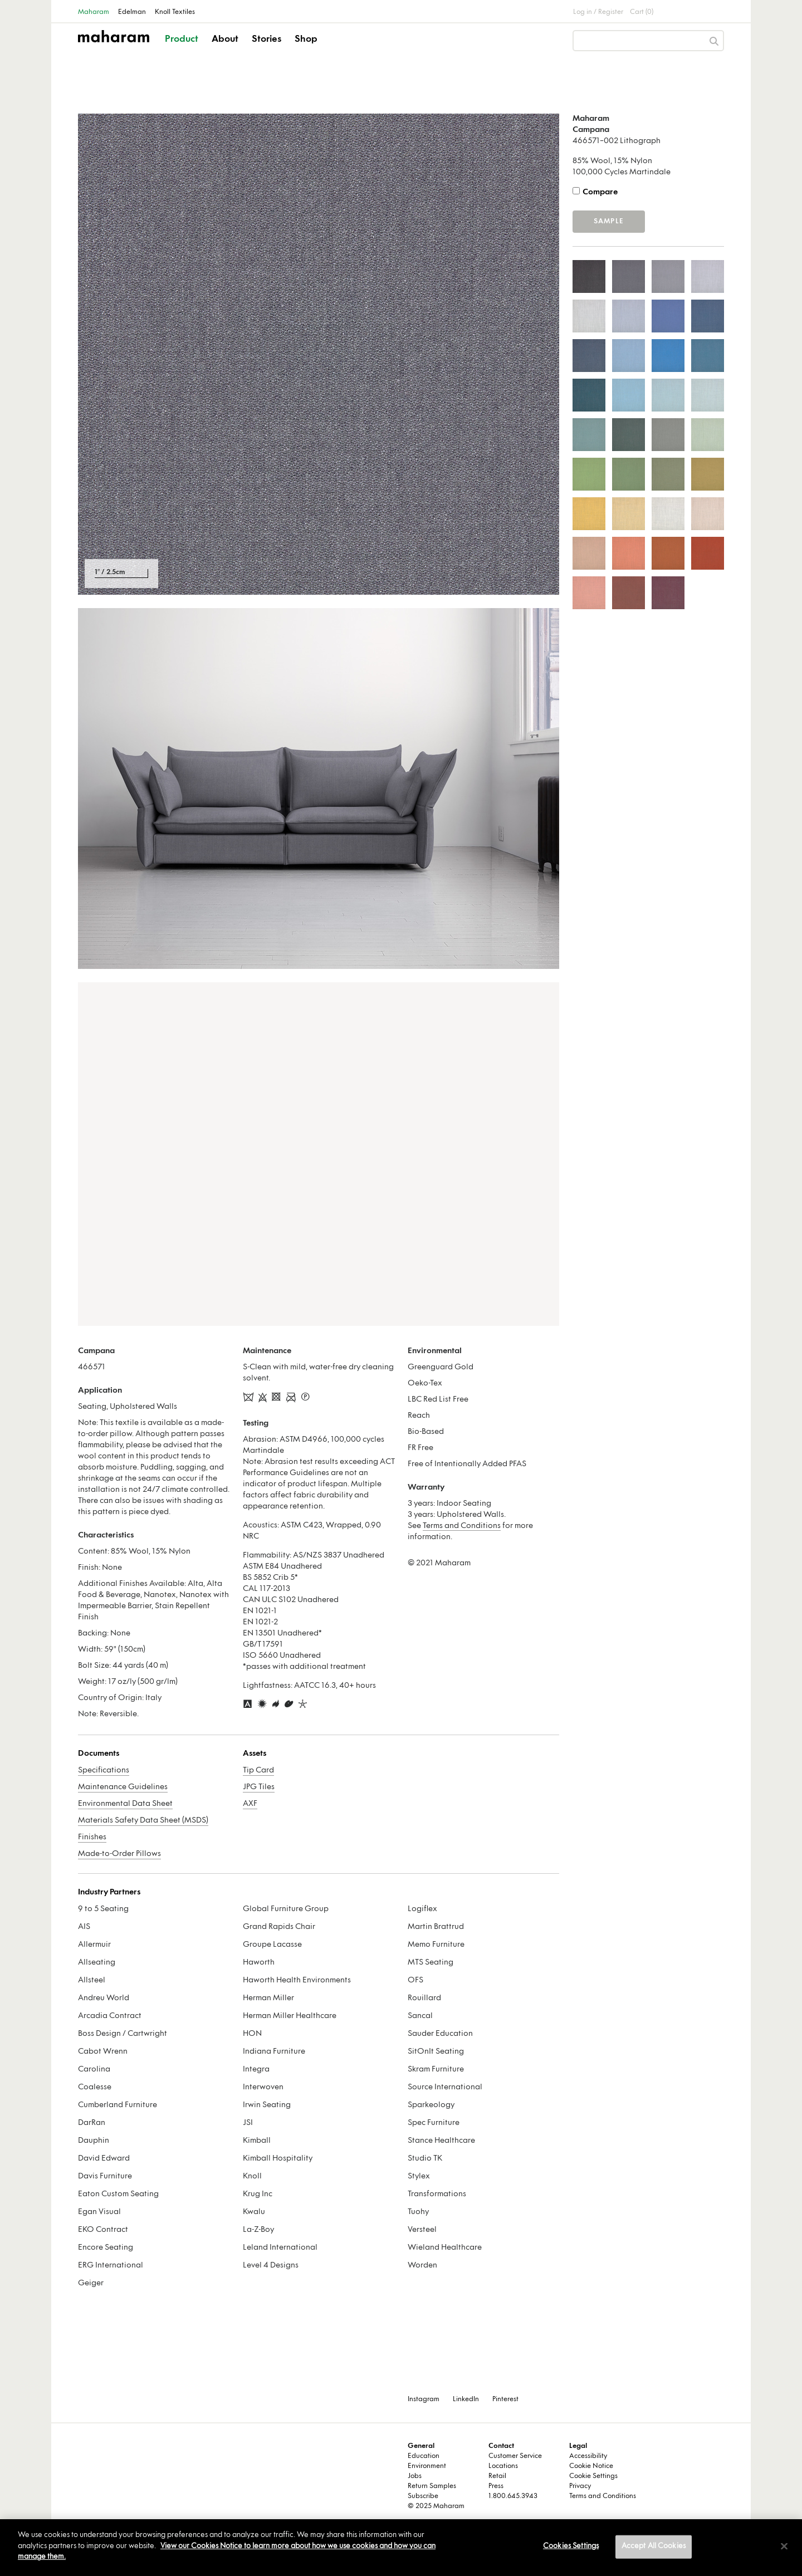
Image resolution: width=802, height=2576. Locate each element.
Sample (609, 222)
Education (423, 2456)
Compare (600, 192)
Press (495, 2486)
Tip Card (258, 1770)
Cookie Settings (593, 2476)
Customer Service (515, 2456)
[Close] (784, 2546)
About (225, 40)
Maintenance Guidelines (123, 1787)
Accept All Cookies (654, 2546)
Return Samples (432, 2486)
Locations (503, 2466)
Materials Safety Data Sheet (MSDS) (143, 1820)
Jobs (415, 2476)
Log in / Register (598, 12)
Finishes (92, 1837)
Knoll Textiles (175, 12)
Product (181, 40)
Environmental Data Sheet (125, 1804)
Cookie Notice (591, 2466)
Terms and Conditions (462, 1526)
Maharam (93, 12)
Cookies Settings (571, 2546)
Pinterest (505, 2399)
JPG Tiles (259, 1787)
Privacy (580, 2486)
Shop (306, 40)
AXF (250, 1804)
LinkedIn (466, 2399)
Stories (266, 40)
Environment (427, 2466)
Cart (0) (641, 12)
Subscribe (423, 2496)
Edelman (132, 12)
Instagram (423, 2399)
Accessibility (588, 2456)
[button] (182, 49)
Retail (497, 2476)
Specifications (103, 1770)
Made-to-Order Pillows (119, 1854)
